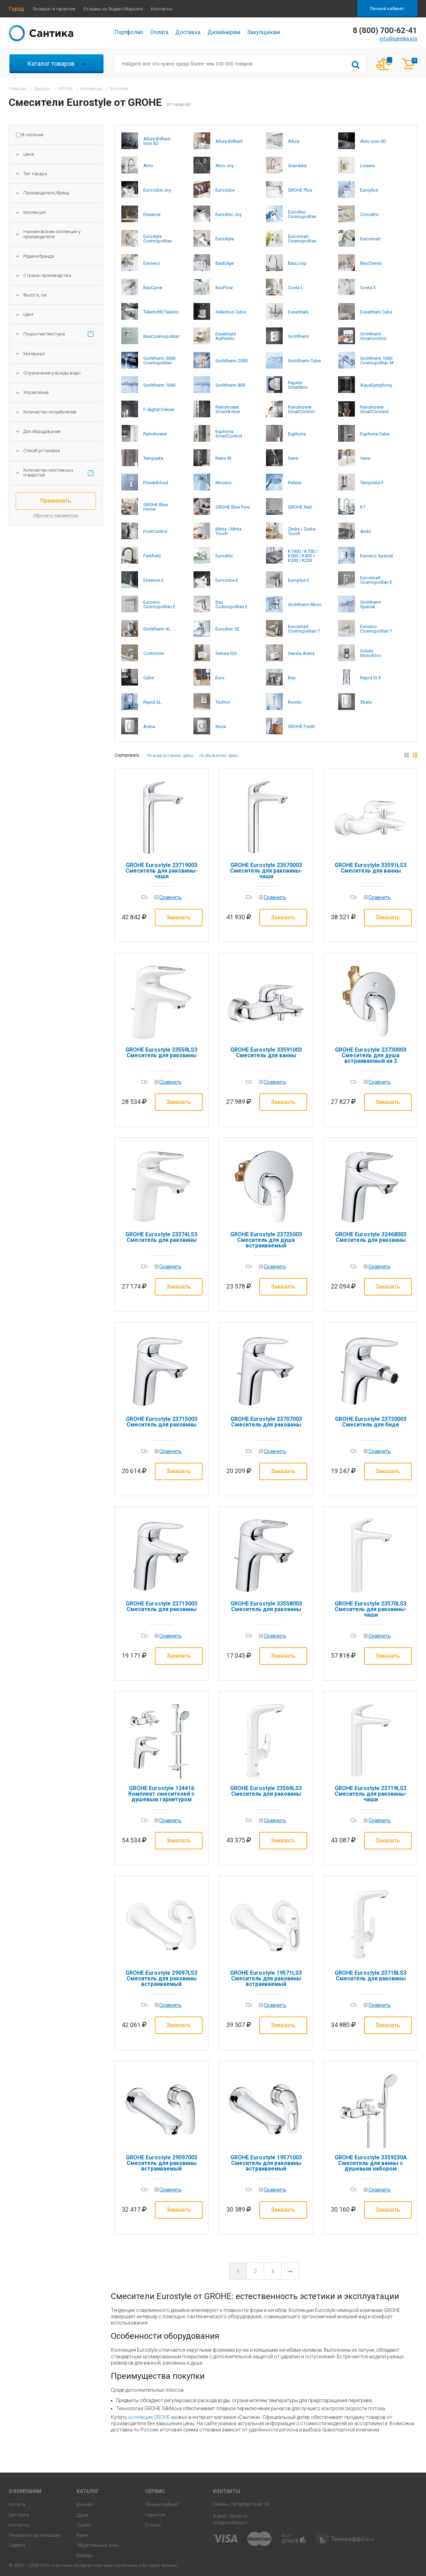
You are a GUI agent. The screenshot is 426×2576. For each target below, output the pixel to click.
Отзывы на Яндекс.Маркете (113, 8)
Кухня (83, 2535)
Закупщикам (263, 32)
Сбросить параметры (56, 515)
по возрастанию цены (170, 755)
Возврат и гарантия (54, 8)
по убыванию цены (218, 755)
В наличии (32, 134)
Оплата (159, 32)
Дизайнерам (223, 32)
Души (82, 2514)
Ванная (84, 2504)
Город (16, 9)
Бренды (85, 2555)
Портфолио (128, 32)
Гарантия (155, 2514)
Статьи (153, 2525)
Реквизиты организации (34, 2535)
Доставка (187, 32)
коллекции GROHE (149, 2417)
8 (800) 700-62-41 (230, 2516)
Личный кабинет (387, 8)
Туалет (84, 2525)
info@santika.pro (398, 38)
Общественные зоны (98, 2545)
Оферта (17, 2545)
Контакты (161, 8)
